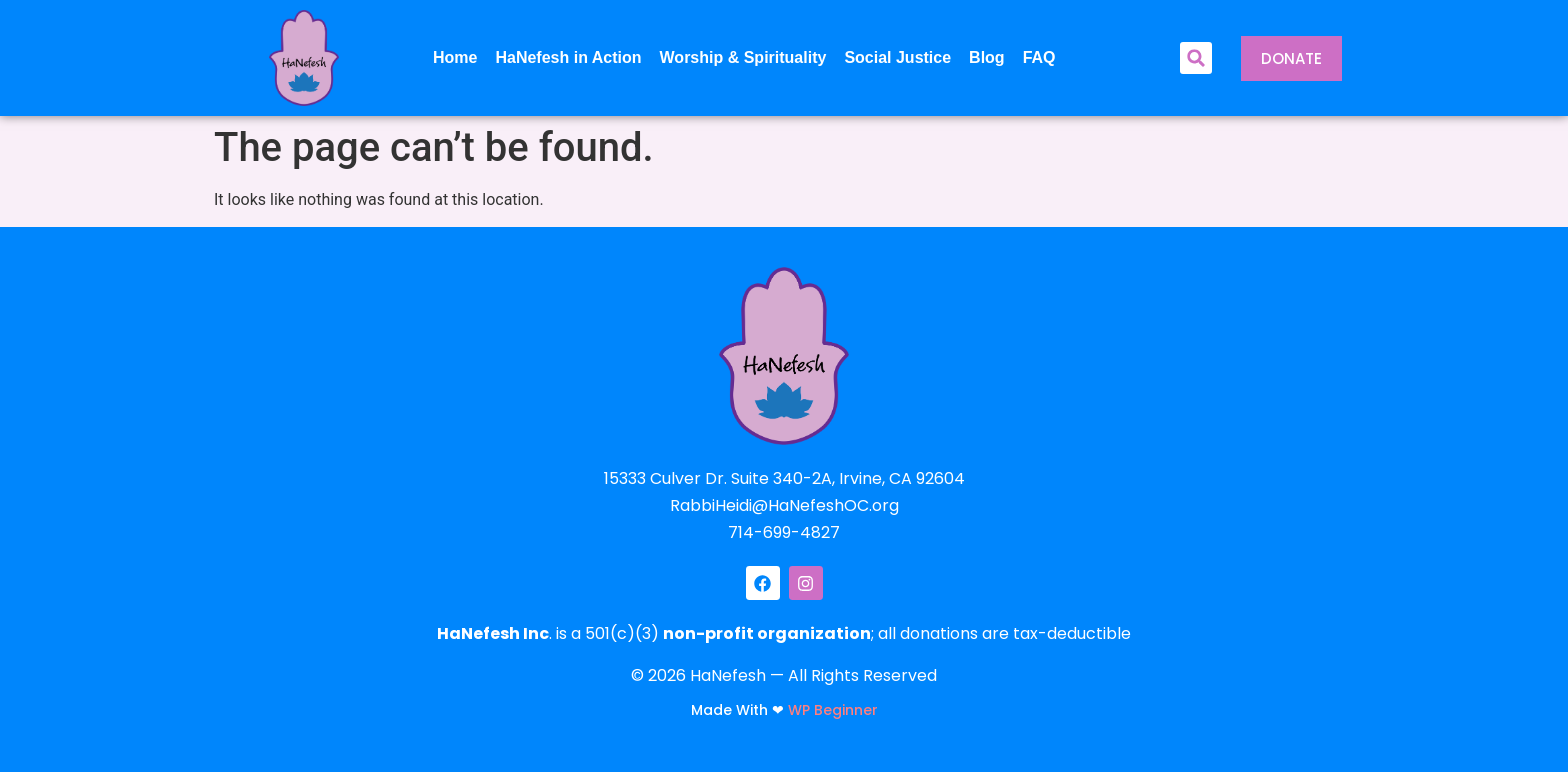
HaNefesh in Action (568, 57)
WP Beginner (833, 710)
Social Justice (897, 57)
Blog (987, 57)
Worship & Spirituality (743, 57)
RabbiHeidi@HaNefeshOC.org (784, 505)
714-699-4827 (784, 532)
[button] (1196, 58)
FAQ (1039, 57)
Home (455, 57)
